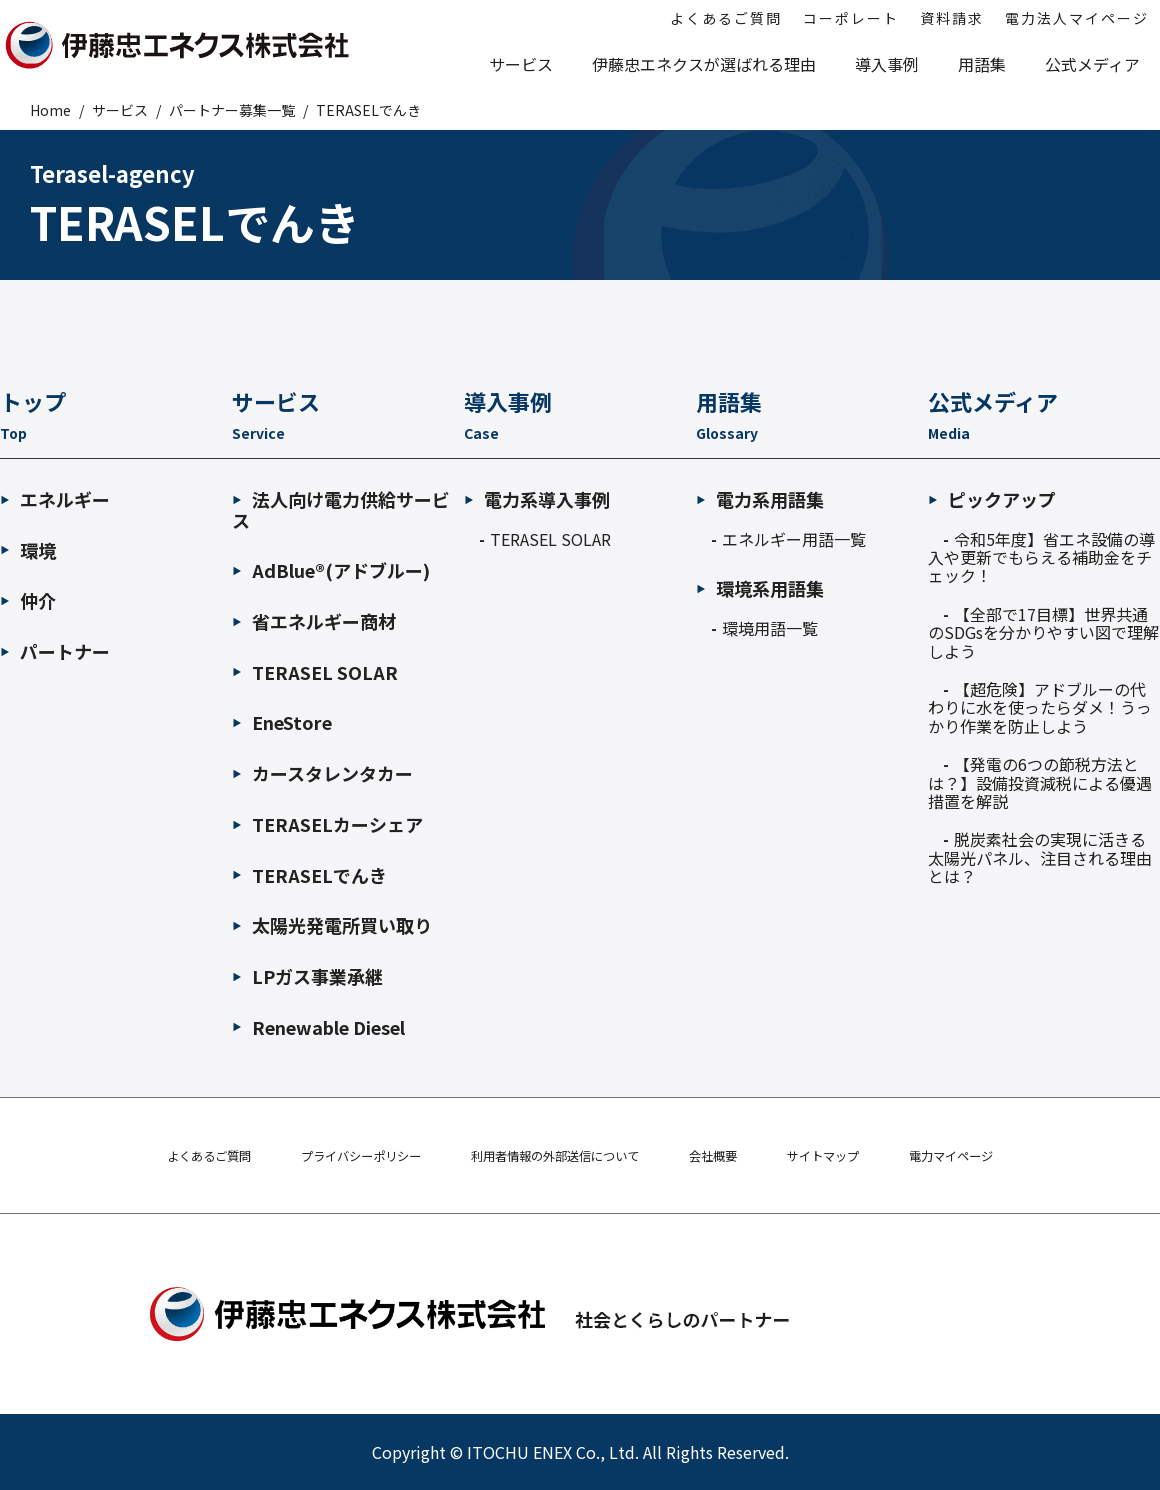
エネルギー (55, 499)
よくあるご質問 (168, 1156)
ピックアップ (992, 499)
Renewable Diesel (318, 1027)
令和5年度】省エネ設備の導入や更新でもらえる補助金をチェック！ (1041, 557)
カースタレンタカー (322, 773)
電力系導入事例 (537, 499)
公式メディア (1092, 64)
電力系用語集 (760, 499)
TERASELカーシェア (327, 824)
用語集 (982, 64)
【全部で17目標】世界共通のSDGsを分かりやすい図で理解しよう (1043, 632)
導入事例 (887, 64)
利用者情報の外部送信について (555, 1156)
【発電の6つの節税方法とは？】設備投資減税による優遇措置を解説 (1040, 782)
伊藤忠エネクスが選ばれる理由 (704, 64)
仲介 (28, 600)
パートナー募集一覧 (232, 110)
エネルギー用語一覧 (794, 539)
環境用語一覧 (770, 628)
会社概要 (731, 1156)
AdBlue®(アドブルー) (331, 570)
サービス (521, 64)
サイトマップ (851, 1156)
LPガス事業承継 (307, 976)
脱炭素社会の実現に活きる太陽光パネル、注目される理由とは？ (1040, 857)
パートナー (55, 651)
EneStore (282, 722)
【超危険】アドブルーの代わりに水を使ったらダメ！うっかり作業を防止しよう (1040, 707)
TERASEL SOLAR (315, 672)
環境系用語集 (760, 588)
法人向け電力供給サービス (341, 509)
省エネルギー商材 (314, 621)
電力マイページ (992, 1156)
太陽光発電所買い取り (332, 925)
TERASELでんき (309, 875)
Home (50, 110)
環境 (28, 550)
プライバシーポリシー (337, 1156)
